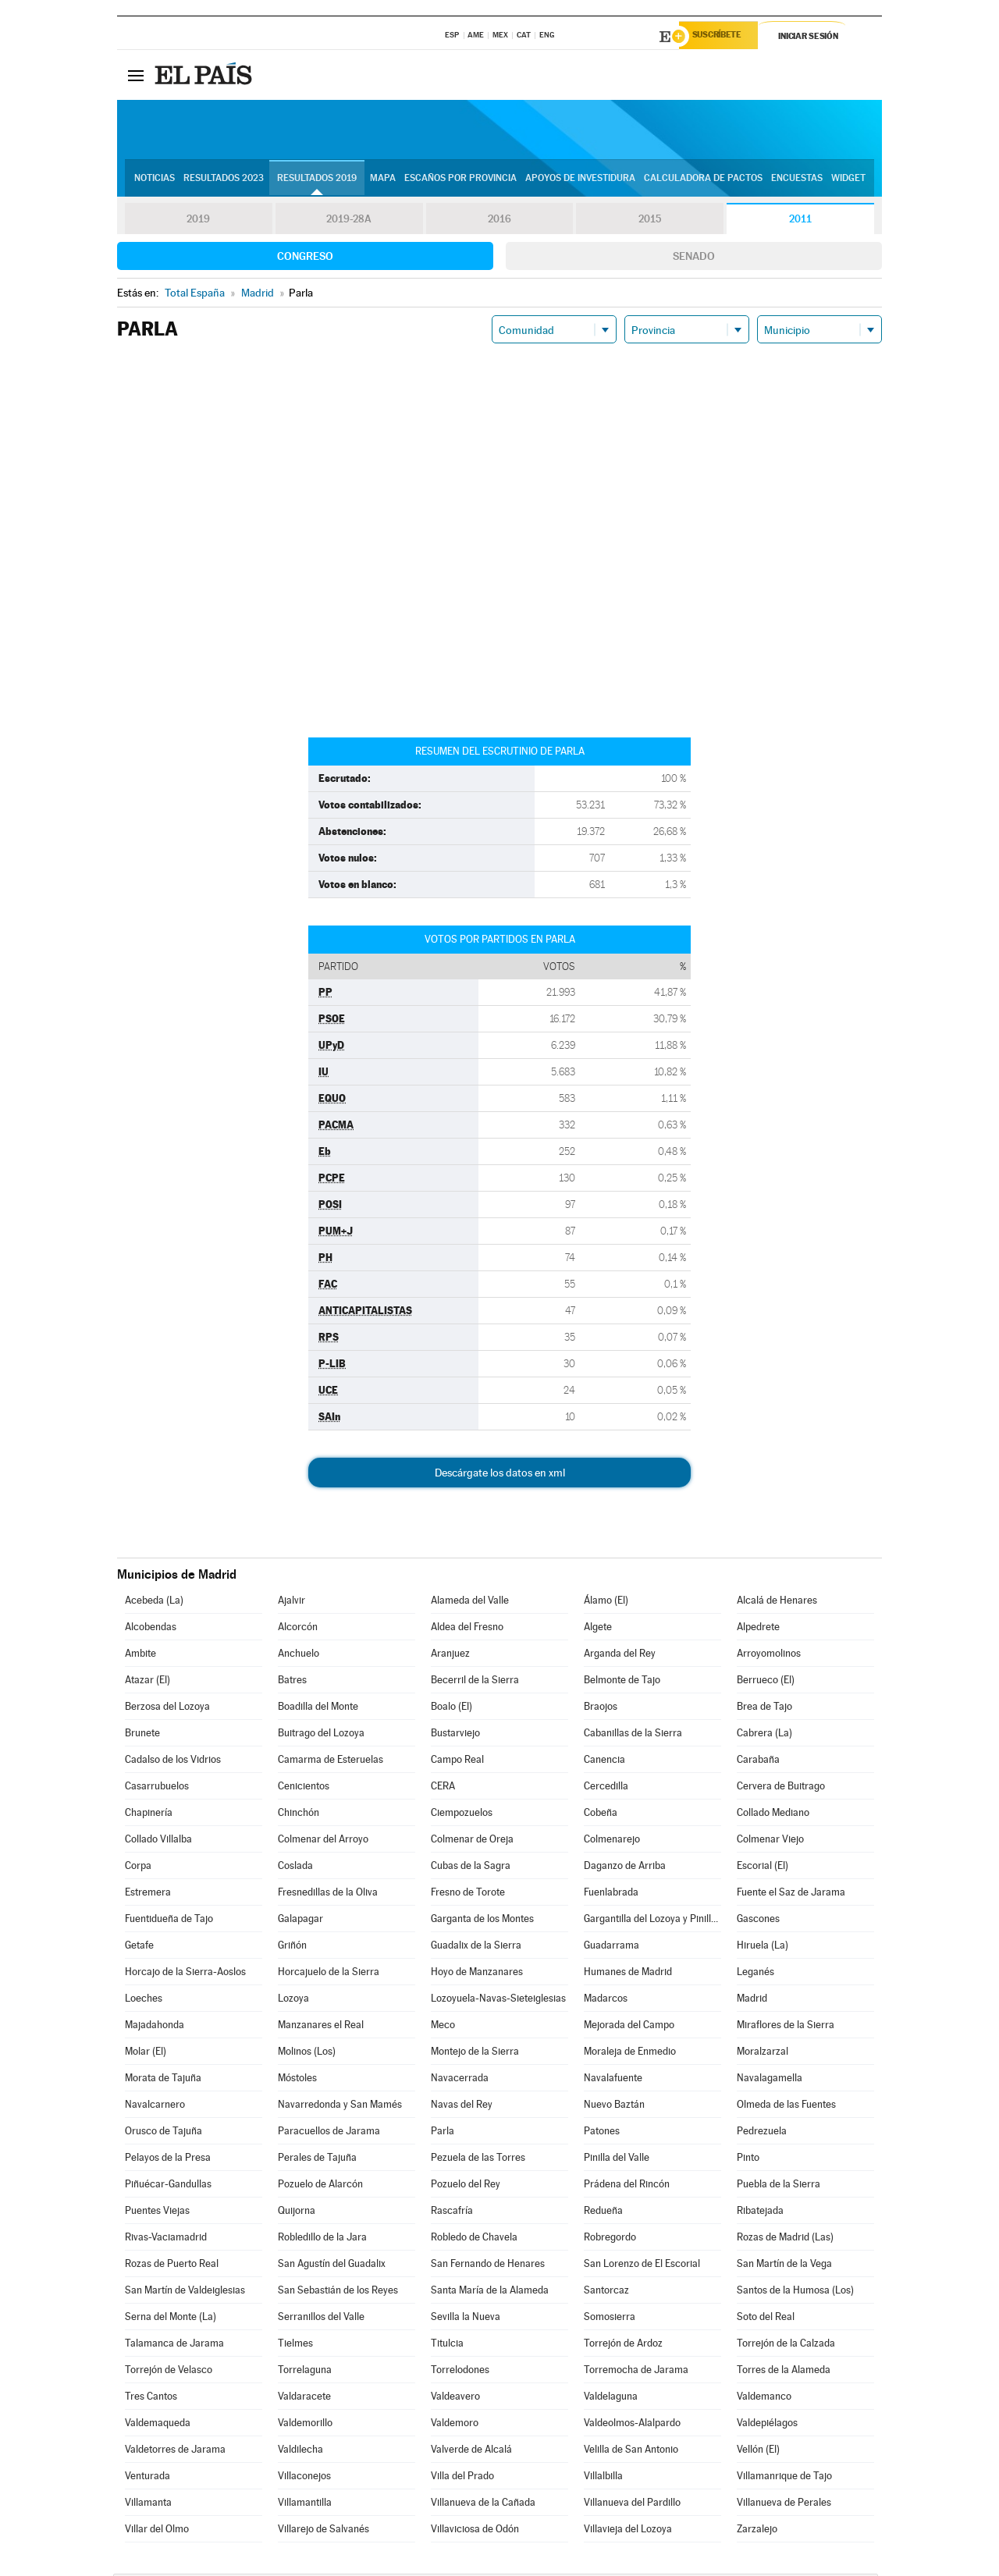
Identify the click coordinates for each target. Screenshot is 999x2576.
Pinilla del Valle (616, 2160)
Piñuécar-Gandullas (168, 2186)
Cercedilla (606, 1788)
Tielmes (295, 2345)
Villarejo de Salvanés (323, 2531)
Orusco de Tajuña (163, 2133)
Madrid (752, 2000)
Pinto (748, 2160)
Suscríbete (723, 36)
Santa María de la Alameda (490, 2292)
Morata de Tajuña (163, 2080)
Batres (292, 1682)
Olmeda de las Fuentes (786, 2106)
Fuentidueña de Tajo (169, 1921)
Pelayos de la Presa (168, 2160)
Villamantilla (305, 2504)
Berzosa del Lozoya (167, 1708)
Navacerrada (460, 2080)
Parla (442, 2133)
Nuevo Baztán (614, 2106)
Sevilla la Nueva (465, 2319)
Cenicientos (303, 1788)
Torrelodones (460, 2372)
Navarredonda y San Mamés (340, 2106)
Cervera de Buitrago (781, 1788)
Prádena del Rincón (627, 2186)
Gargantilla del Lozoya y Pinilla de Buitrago (652, 1921)
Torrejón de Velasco (168, 2372)
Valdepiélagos (767, 2425)
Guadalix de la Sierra (476, 1947)
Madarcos (605, 2000)
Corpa (138, 1868)
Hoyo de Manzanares (477, 1974)
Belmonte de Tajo (622, 1682)
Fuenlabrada (611, 1894)
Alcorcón (298, 1629)
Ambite (140, 1655)
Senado (694, 258)
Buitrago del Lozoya (321, 1735)
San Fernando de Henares (488, 2266)
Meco (443, 2027)
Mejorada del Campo (629, 2027)
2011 (800, 221)
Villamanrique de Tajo (784, 2478)
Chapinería (148, 1815)
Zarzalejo (757, 2531)
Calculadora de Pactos (703, 180)
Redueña (603, 2213)
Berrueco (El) (766, 1682)
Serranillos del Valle (321, 2319)
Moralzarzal (762, 2053)
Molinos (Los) (307, 2053)
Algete (598, 1629)
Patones (602, 2133)
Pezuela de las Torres (478, 2160)
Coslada (295, 1868)
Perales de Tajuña (317, 2160)
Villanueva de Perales (784, 2504)
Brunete (142, 1735)
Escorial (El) (762, 1868)
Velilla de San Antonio (631, 2451)
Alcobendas (150, 1629)
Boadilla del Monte (318, 1708)
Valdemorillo (305, 2425)
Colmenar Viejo (770, 1841)
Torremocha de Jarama (636, 2372)
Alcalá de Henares (777, 1602)
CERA (443, 1788)
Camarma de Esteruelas (330, 1762)
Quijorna (296, 2213)
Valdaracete (304, 2398)
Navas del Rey (461, 2106)
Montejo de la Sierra (475, 2053)
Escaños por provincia (460, 180)
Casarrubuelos (157, 1788)
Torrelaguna (305, 2372)
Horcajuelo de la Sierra (328, 1974)
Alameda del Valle (470, 1602)
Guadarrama (611, 1947)
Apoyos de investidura (580, 180)
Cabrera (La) (764, 1735)
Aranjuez (450, 1655)
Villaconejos (304, 2478)
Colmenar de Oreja (472, 1841)
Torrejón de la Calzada (786, 2345)
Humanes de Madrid (628, 1974)
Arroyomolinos (769, 1655)
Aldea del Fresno (467, 1629)
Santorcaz (606, 2292)
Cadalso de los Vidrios (173, 1762)
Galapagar (300, 1921)
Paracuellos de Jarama (329, 2133)
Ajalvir (291, 1602)
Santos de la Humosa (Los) (795, 2292)
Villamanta (148, 2504)
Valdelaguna (611, 2398)
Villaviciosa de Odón (475, 2531)
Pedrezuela (762, 2133)
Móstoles (297, 2080)
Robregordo (610, 2239)
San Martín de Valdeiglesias (185, 2292)
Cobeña (600, 1815)
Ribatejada (760, 2213)
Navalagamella (769, 2080)
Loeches (143, 2000)
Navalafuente (613, 2080)
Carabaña (758, 1762)
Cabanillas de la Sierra (633, 1735)
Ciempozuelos (461, 1815)
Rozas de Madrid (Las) (785, 2239)
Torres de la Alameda (783, 2372)
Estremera (148, 1894)
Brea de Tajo (764, 1708)
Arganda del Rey (620, 1655)
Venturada (147, 2478)
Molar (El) (145, 2053)
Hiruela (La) (762, 1947)
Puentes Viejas (157, 2213)
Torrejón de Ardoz (623, 2345)
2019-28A (349, 221)
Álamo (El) (606, 1602)
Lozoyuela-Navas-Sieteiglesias (498, 2000)
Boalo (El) (451, 1708)
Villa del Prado (462, 2478)
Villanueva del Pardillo (632, 2504)
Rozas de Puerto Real (172, 2266)
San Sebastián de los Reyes (338, 2292)
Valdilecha (300, 2451)
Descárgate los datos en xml (500, 1475)
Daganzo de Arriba (625, 1868)
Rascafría (452, 2213)
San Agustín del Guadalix (332, 2266)
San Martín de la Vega (784, 2266)
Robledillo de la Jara (322, 2239)
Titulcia (447, 2345)
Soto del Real (766, 2319)
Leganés (755, 1974)
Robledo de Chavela (474, 2239)
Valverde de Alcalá (471, 2451)
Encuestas (797, 180)
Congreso (305, 258)
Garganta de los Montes (482, 1921)
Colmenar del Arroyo (323, 1841)
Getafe (139, 1947)
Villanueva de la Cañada (483, 2504)
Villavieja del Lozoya (628, 2531)
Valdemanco (764, 2398)
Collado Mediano (773, 1815)
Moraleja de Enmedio (630, 2053)
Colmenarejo (612, 1841)
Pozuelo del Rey (465, 2186)
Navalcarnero (155, 2106)
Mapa (383, 180)
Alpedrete (758, 1629)
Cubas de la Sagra (470, 1868)
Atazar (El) (147, 1682)
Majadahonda (154, 2027)
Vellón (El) (758, 2451)
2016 (499, 221)
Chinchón (298, 1815)
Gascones (758, 1921)
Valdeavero (455, 2398)
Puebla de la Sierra (778, 2186)
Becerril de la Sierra (475, 1682)
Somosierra (609, 2319)
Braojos (600, 1708)
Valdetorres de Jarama (175, 2451)
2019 (198, 221)
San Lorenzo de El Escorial (642, 2266)
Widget (848, 180)
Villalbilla (603, 2478)
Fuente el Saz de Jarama (791, 1894)
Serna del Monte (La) (170, 2319)
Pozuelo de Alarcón (320, 2186)
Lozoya (293, 2000)
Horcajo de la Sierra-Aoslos (185, 1974)
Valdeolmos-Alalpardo (632, 2425)
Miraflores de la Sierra (785, 2027)
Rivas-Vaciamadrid (166, 2239)
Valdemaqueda (157, 2425)
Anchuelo (298, 1655)
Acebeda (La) (154, 1602)
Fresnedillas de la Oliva (328, 1894)
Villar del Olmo (157, 2531)
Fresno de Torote (468, 1894)
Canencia (604, 1762)
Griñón (292, 1947)
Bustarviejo (455, 1735)
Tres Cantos (151, 2398)
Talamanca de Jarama (174, 2345)
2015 (650, 221)
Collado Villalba (158, 1841)
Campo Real (457, 1762)
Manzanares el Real (321, 2027)
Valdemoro (454, 2425)
